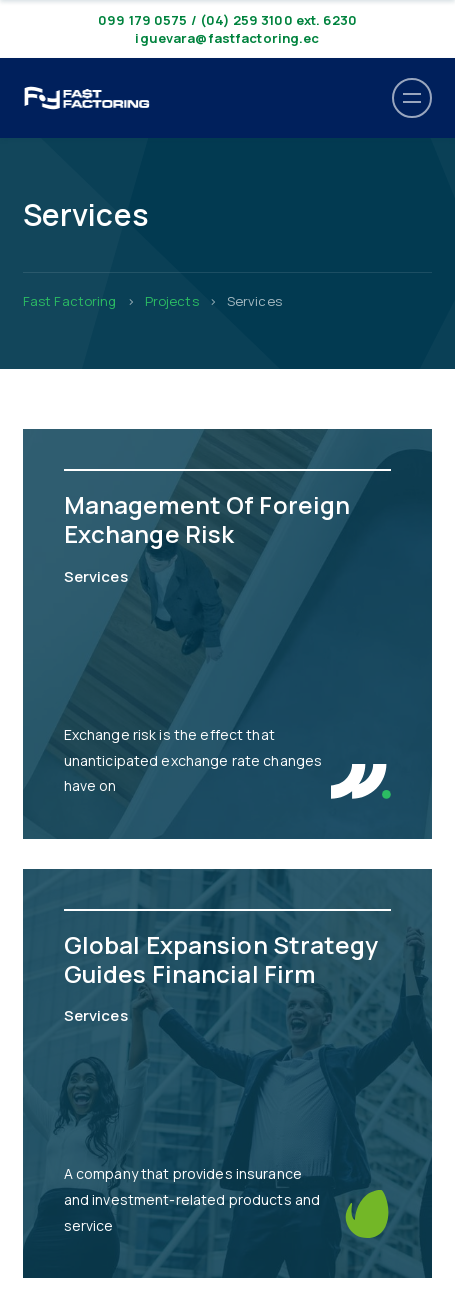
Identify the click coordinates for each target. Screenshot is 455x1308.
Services (96, 576)
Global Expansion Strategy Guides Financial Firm (221, 959)
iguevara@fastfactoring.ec (227, 38)
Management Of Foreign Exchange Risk (207, 519)
